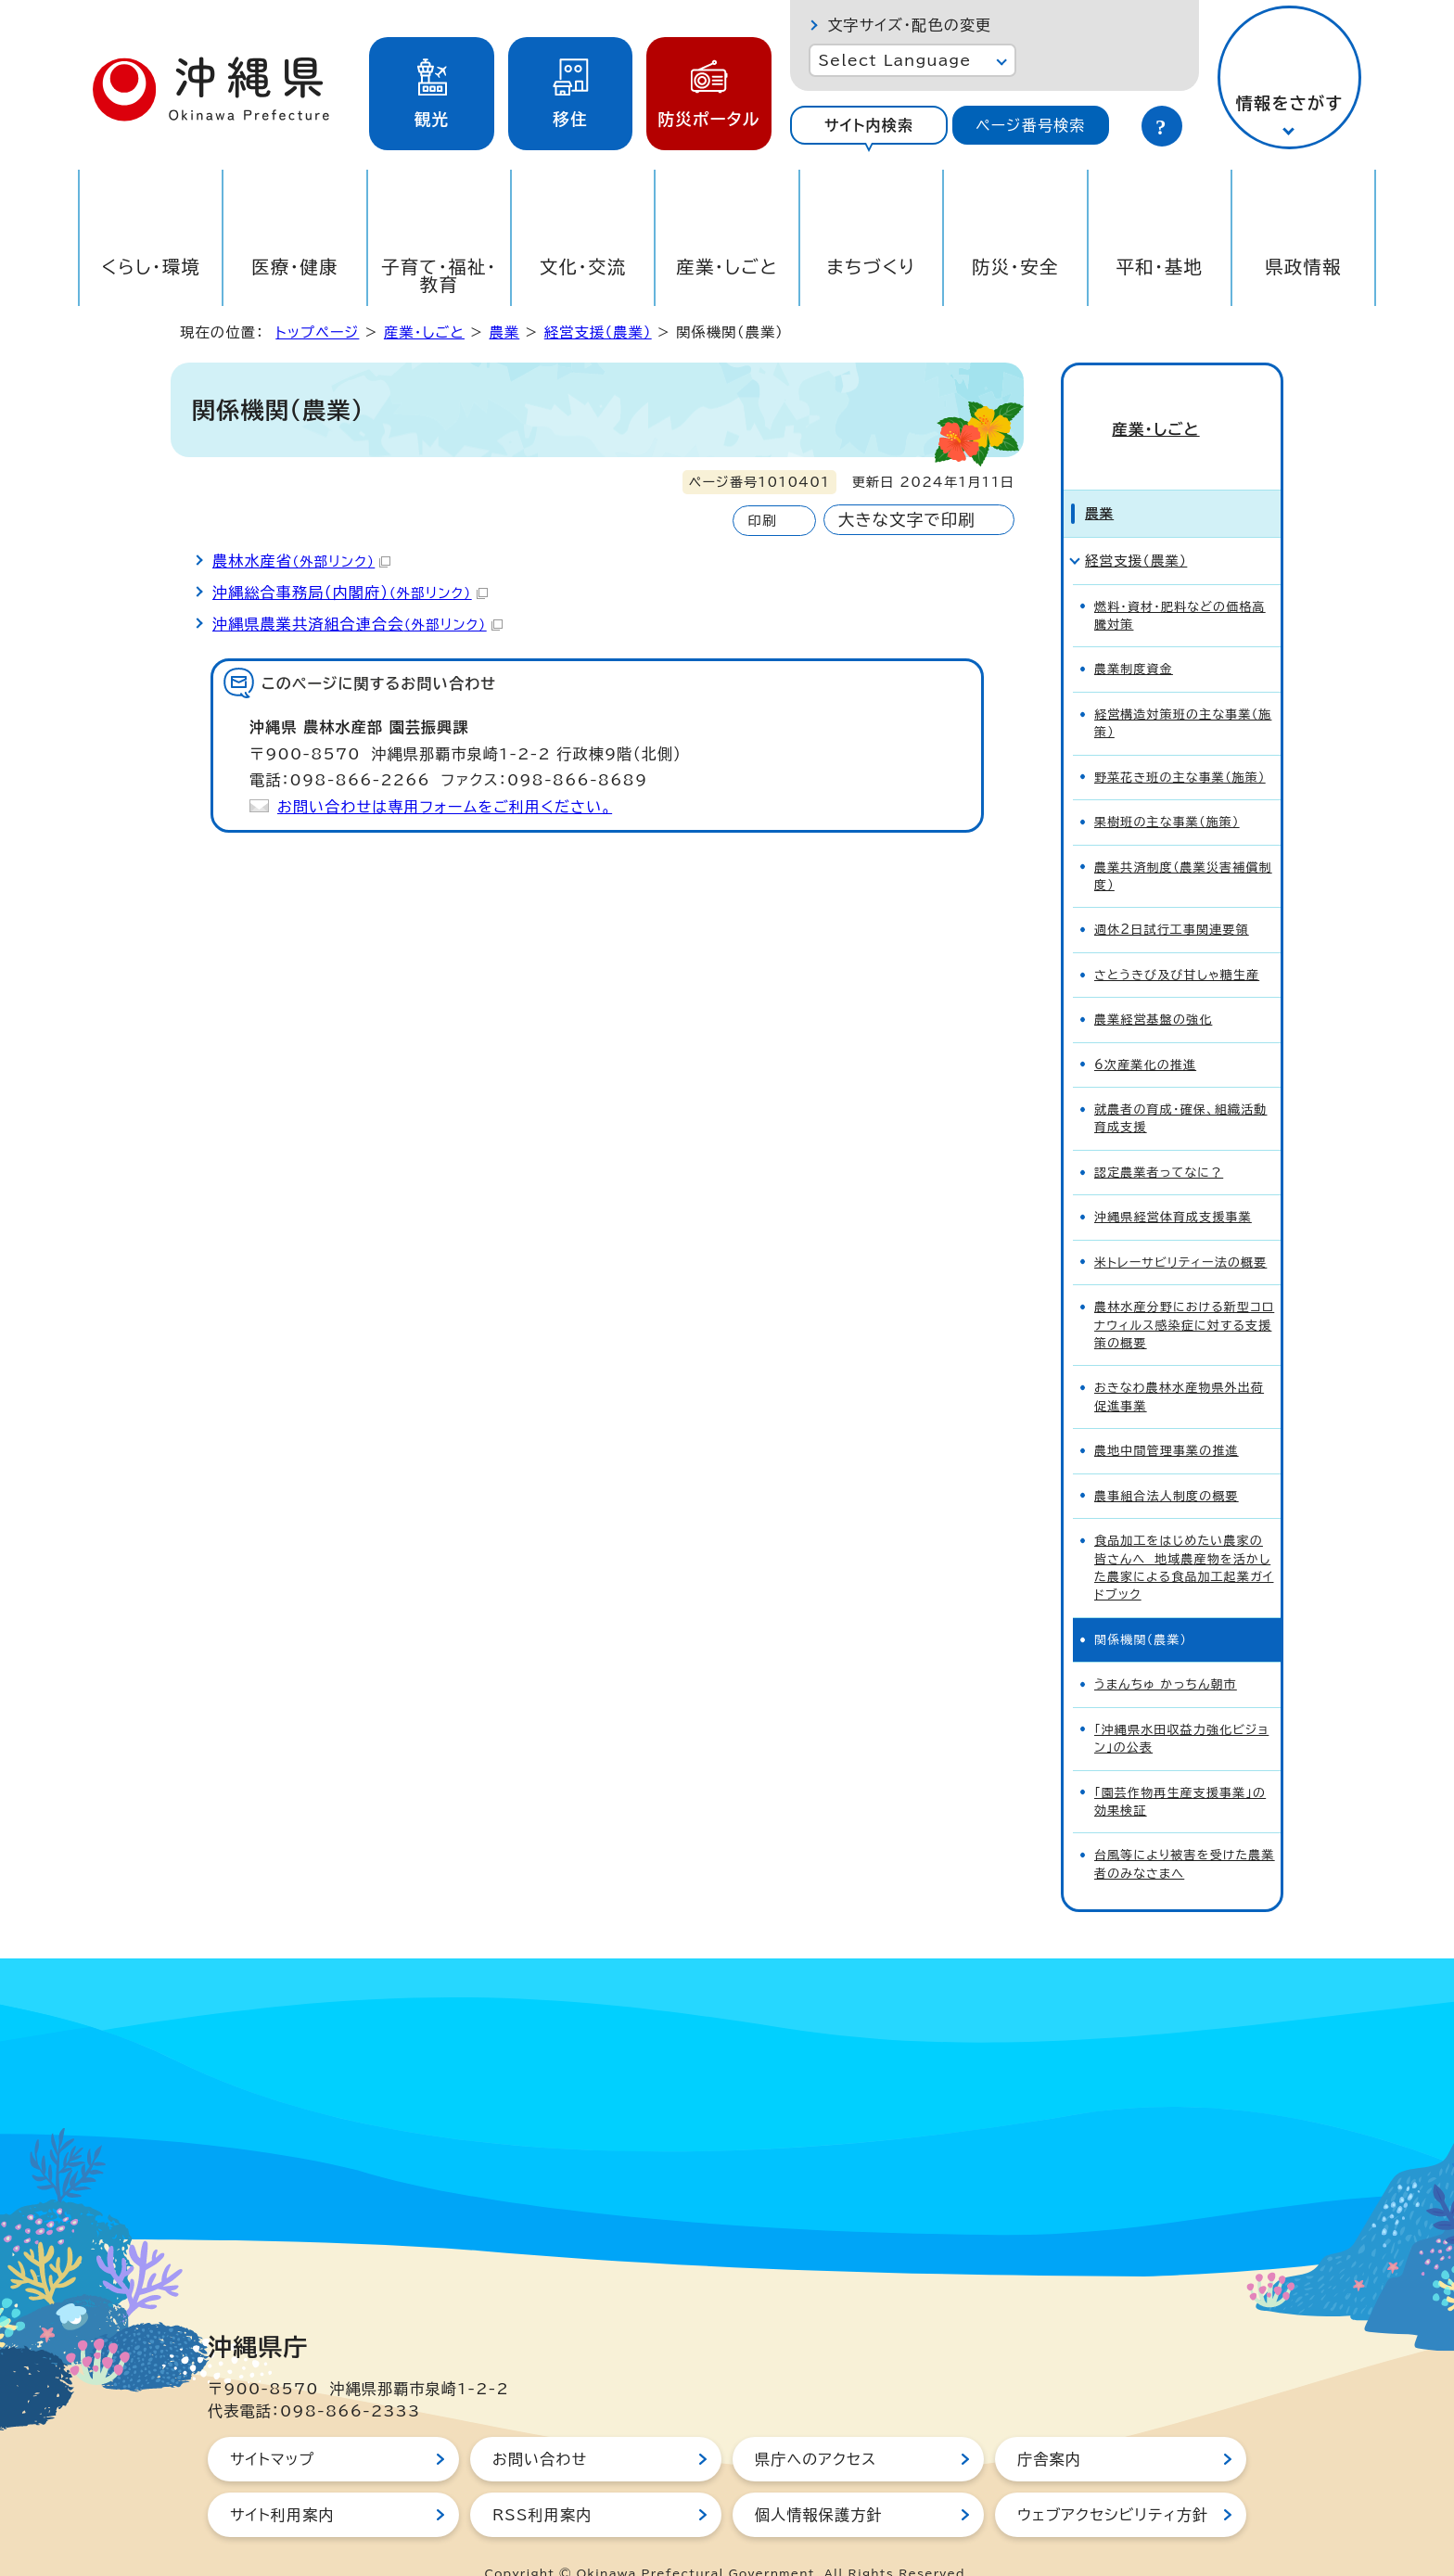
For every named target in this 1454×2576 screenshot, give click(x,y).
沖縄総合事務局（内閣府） (350, 592)
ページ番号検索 (1030, 125)
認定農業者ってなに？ (1158, 1139)
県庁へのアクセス (815, 2425)
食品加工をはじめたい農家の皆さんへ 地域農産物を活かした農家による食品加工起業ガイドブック (1183, 1534)
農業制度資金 (1133, 637)
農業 (504, 332)
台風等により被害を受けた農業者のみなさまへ (1184, 1831)
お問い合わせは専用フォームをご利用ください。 (444, 806)
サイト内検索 (868, 125)
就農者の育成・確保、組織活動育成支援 (1181, 1085)
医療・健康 (294, 266)
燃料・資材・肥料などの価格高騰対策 (1180, 582)
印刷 (761, 521)
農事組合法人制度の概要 (1166, 1463)
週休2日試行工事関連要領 (1171, 897)
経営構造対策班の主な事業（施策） (1182, 690)
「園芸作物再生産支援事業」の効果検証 (1180, 1768)
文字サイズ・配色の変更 (909, 25)
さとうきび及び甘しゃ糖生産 (1176, 942)
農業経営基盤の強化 (1153, 986)
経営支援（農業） (598, 332)
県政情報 (1303, 266)
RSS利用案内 (542, 2481)
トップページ (317, 332)
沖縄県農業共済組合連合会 (357, 624)
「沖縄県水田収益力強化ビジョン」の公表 (1181, 1705)
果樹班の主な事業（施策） (1167, 789)
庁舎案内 (1049, 2425)
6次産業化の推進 (1145, 1032)
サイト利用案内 (282, 2481)
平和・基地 (1159, 266)
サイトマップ (272, 2425)
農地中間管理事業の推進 (1166, 1417)
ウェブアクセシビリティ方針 (1112, 2481)
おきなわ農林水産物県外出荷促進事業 (1179, 1364)
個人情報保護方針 (819, 2481)
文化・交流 (583, 266)
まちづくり (870, 266)
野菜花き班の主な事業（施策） (1180, 744)
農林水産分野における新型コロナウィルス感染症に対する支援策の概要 (1184, 1292)
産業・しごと (727, 266)
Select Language (894, 60)
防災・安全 (1015, 266)
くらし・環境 (150, 266)
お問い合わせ (539, 2425)
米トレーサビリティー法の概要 (1180, 1229)
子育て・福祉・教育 (439, 275)
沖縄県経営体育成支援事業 (1173, 1184)
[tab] (868, 125)
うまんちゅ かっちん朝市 (1165, 1651)
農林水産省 (301, 561)
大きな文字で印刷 (907, 520)
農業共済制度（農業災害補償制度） (1183, 843)
